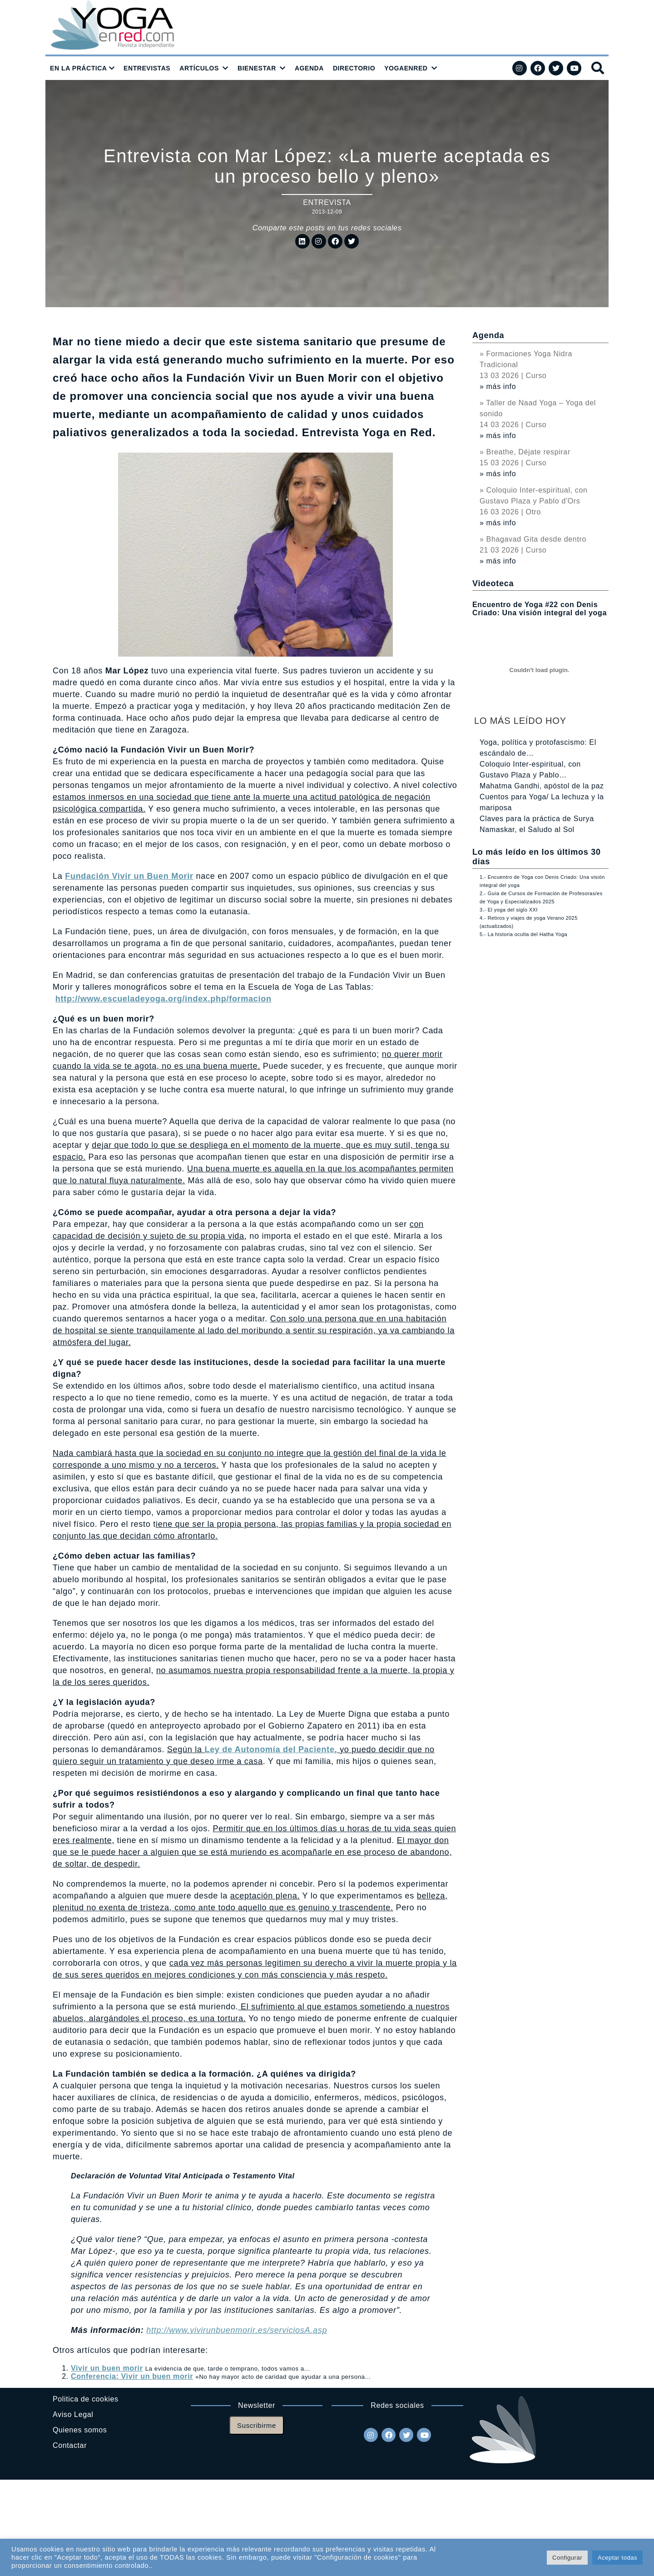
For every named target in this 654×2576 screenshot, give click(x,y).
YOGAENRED (405, 68)
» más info (498, 386)
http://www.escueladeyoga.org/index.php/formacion (163, 998)
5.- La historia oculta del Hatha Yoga (523, 934)
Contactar (70, 2445)
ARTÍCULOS (199, 68)
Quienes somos (80, 2430)
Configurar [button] (567, 2557)
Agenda (488, 335)
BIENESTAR (257, 68)
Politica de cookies (86, 2399)
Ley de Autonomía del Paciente (269, 1749)
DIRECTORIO (354, 68)
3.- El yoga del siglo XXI (509, 909)
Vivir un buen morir (107, 2368)
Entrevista (327, 202)
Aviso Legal (73, 2414)
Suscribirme (256, 2425)
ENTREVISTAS (147, 68)
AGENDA (309, 68)
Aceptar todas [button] (617, 2557)
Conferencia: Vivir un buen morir (132, 2376)
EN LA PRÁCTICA (78, 68)
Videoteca (493, 583)
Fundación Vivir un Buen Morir (129, 876)
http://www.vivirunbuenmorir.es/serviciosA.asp (236, 2330)
